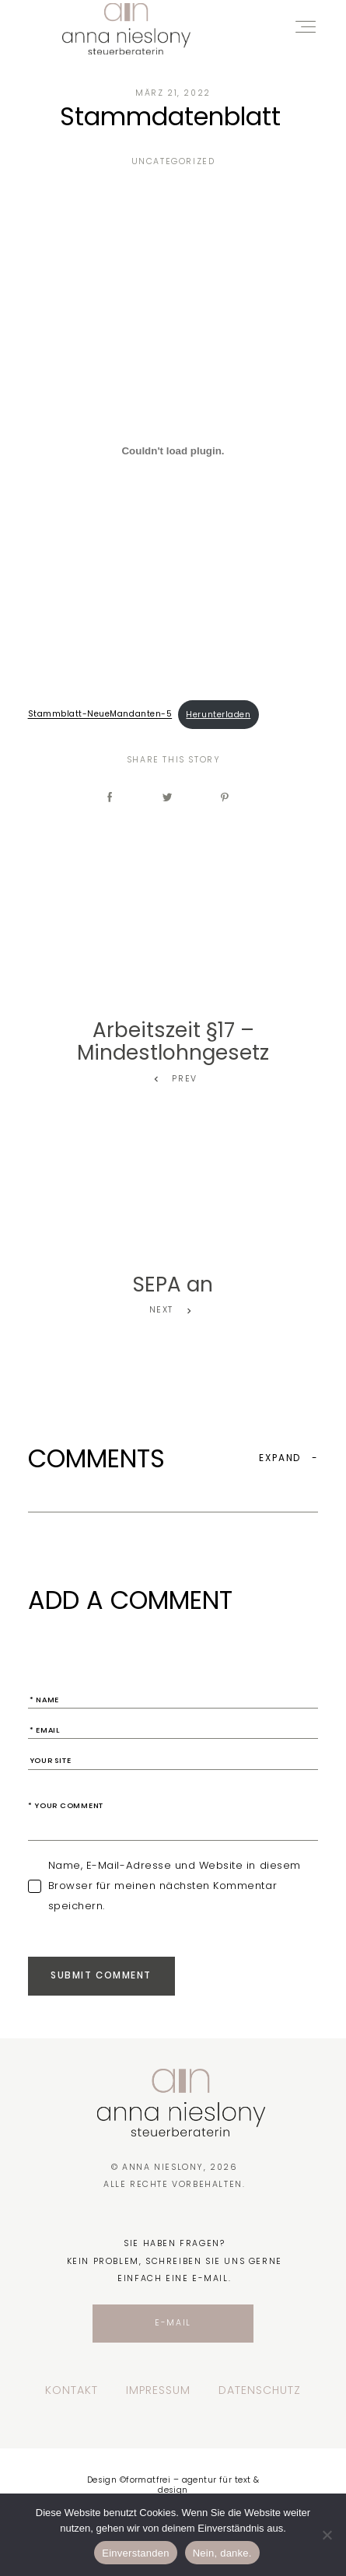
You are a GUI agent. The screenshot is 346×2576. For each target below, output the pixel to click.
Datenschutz (259, 2391)
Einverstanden (135, 2553)
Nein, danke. (222, 2553)
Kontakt (71, 2391)
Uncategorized (173, 161)
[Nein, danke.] (326, 2535)
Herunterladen (218, 714)
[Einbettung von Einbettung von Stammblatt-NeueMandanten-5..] (173, 451)
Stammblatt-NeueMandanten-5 (100, 714)
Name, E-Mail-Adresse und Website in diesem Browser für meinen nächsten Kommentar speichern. (174, 1885)
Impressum (158, 2391)
